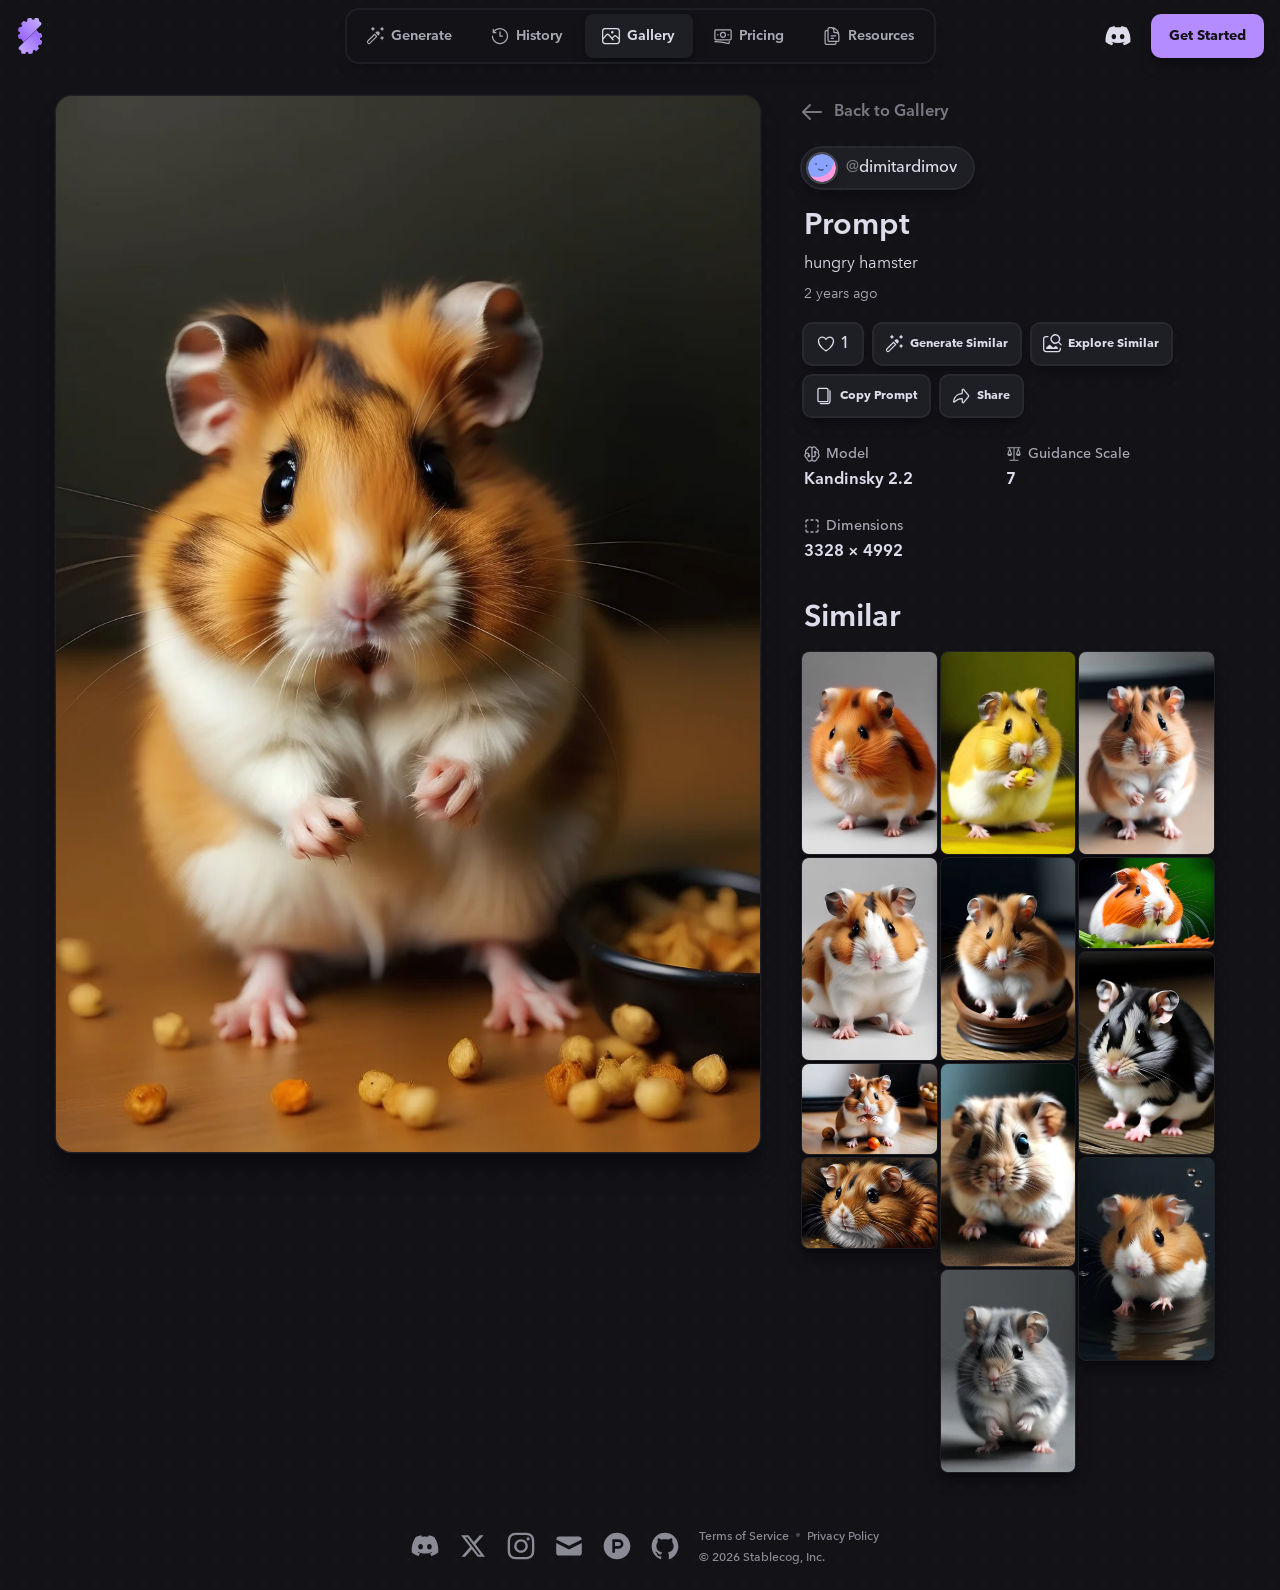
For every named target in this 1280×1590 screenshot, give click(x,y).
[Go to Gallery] (639, 36)
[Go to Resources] (869, 36)
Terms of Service (744, 1536)
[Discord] (1118, 36)
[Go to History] (527, 36)
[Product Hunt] (617, 1546)
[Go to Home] (30, 36)
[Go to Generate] (409, 36)
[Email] (569, 1546)
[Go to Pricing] (749, 36)
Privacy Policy (843, 1536)
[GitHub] (665, 1546)
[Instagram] (521, 1546)
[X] (473, 1546)
